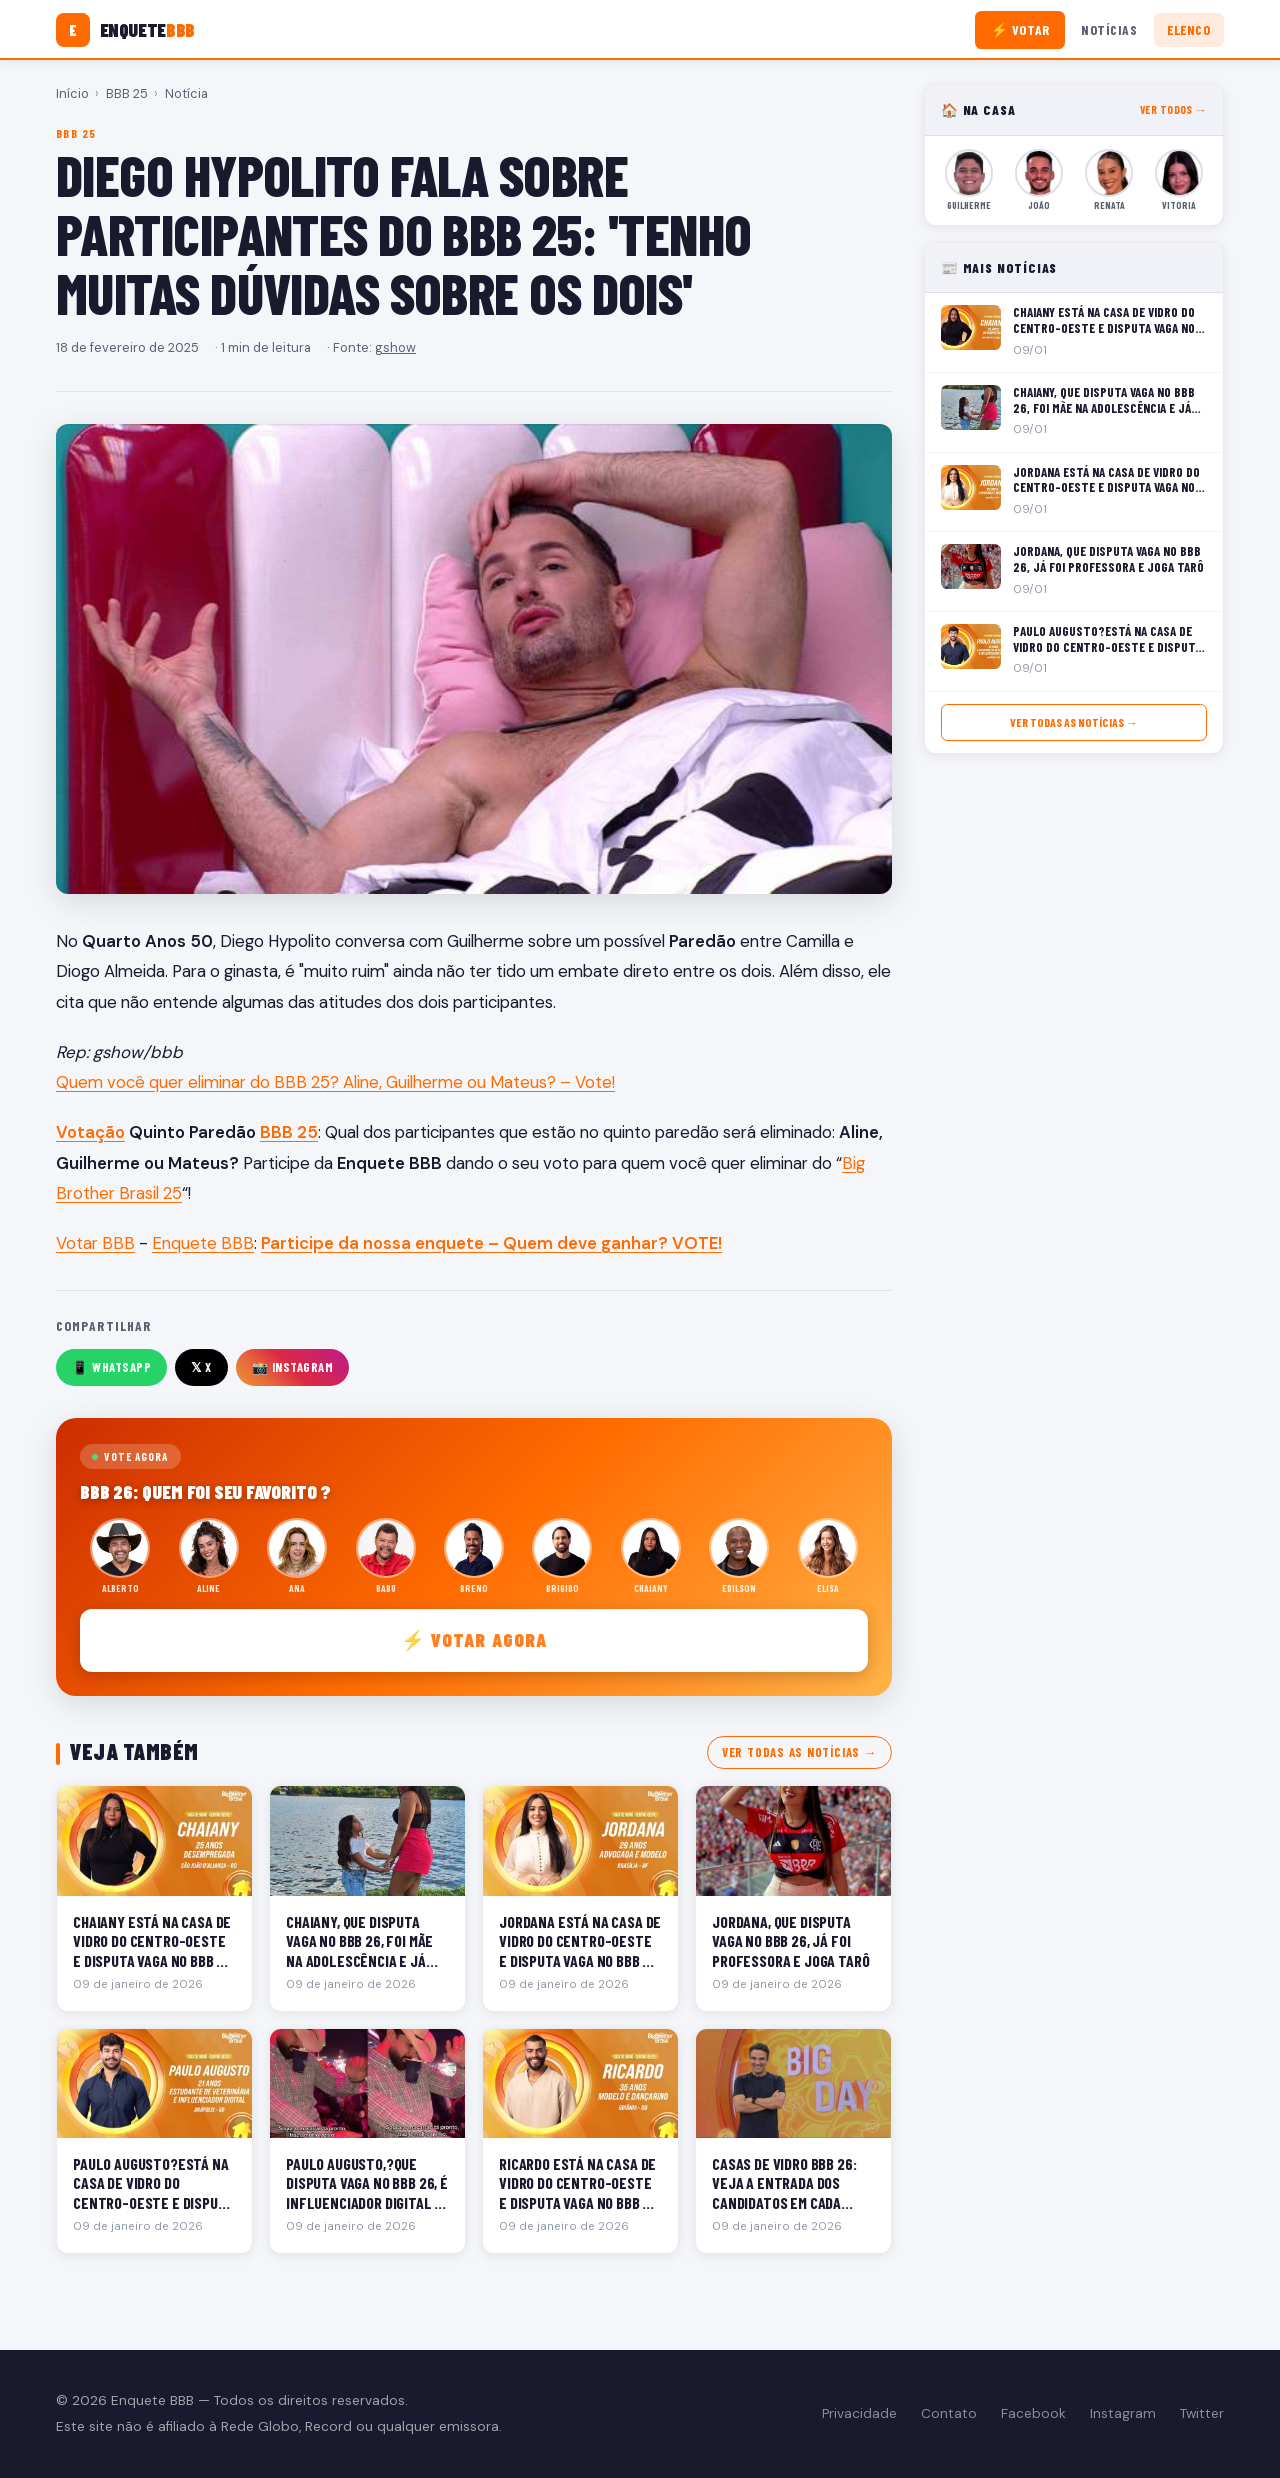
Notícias (1109, 29)
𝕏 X (201, 1367)
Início (72, 93)
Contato (949, 2413)
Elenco (1188, 29)
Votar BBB (95, 1243)
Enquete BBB (203, 1243)
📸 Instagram (293, 1367)
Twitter (1202, 2413)
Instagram (1123, 2413)
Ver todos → (1173, 109)
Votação (90, 1132)
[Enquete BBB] (125, 30)
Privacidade (859, 2413)
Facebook (1033, 2413)
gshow (395, 347)
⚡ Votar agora (474, 1639)
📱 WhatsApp (111, 1367)
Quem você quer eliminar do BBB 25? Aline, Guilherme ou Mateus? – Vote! (335, 1082)
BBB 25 (127, 93)
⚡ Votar (1020, 29)
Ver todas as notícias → (799, 1752)
